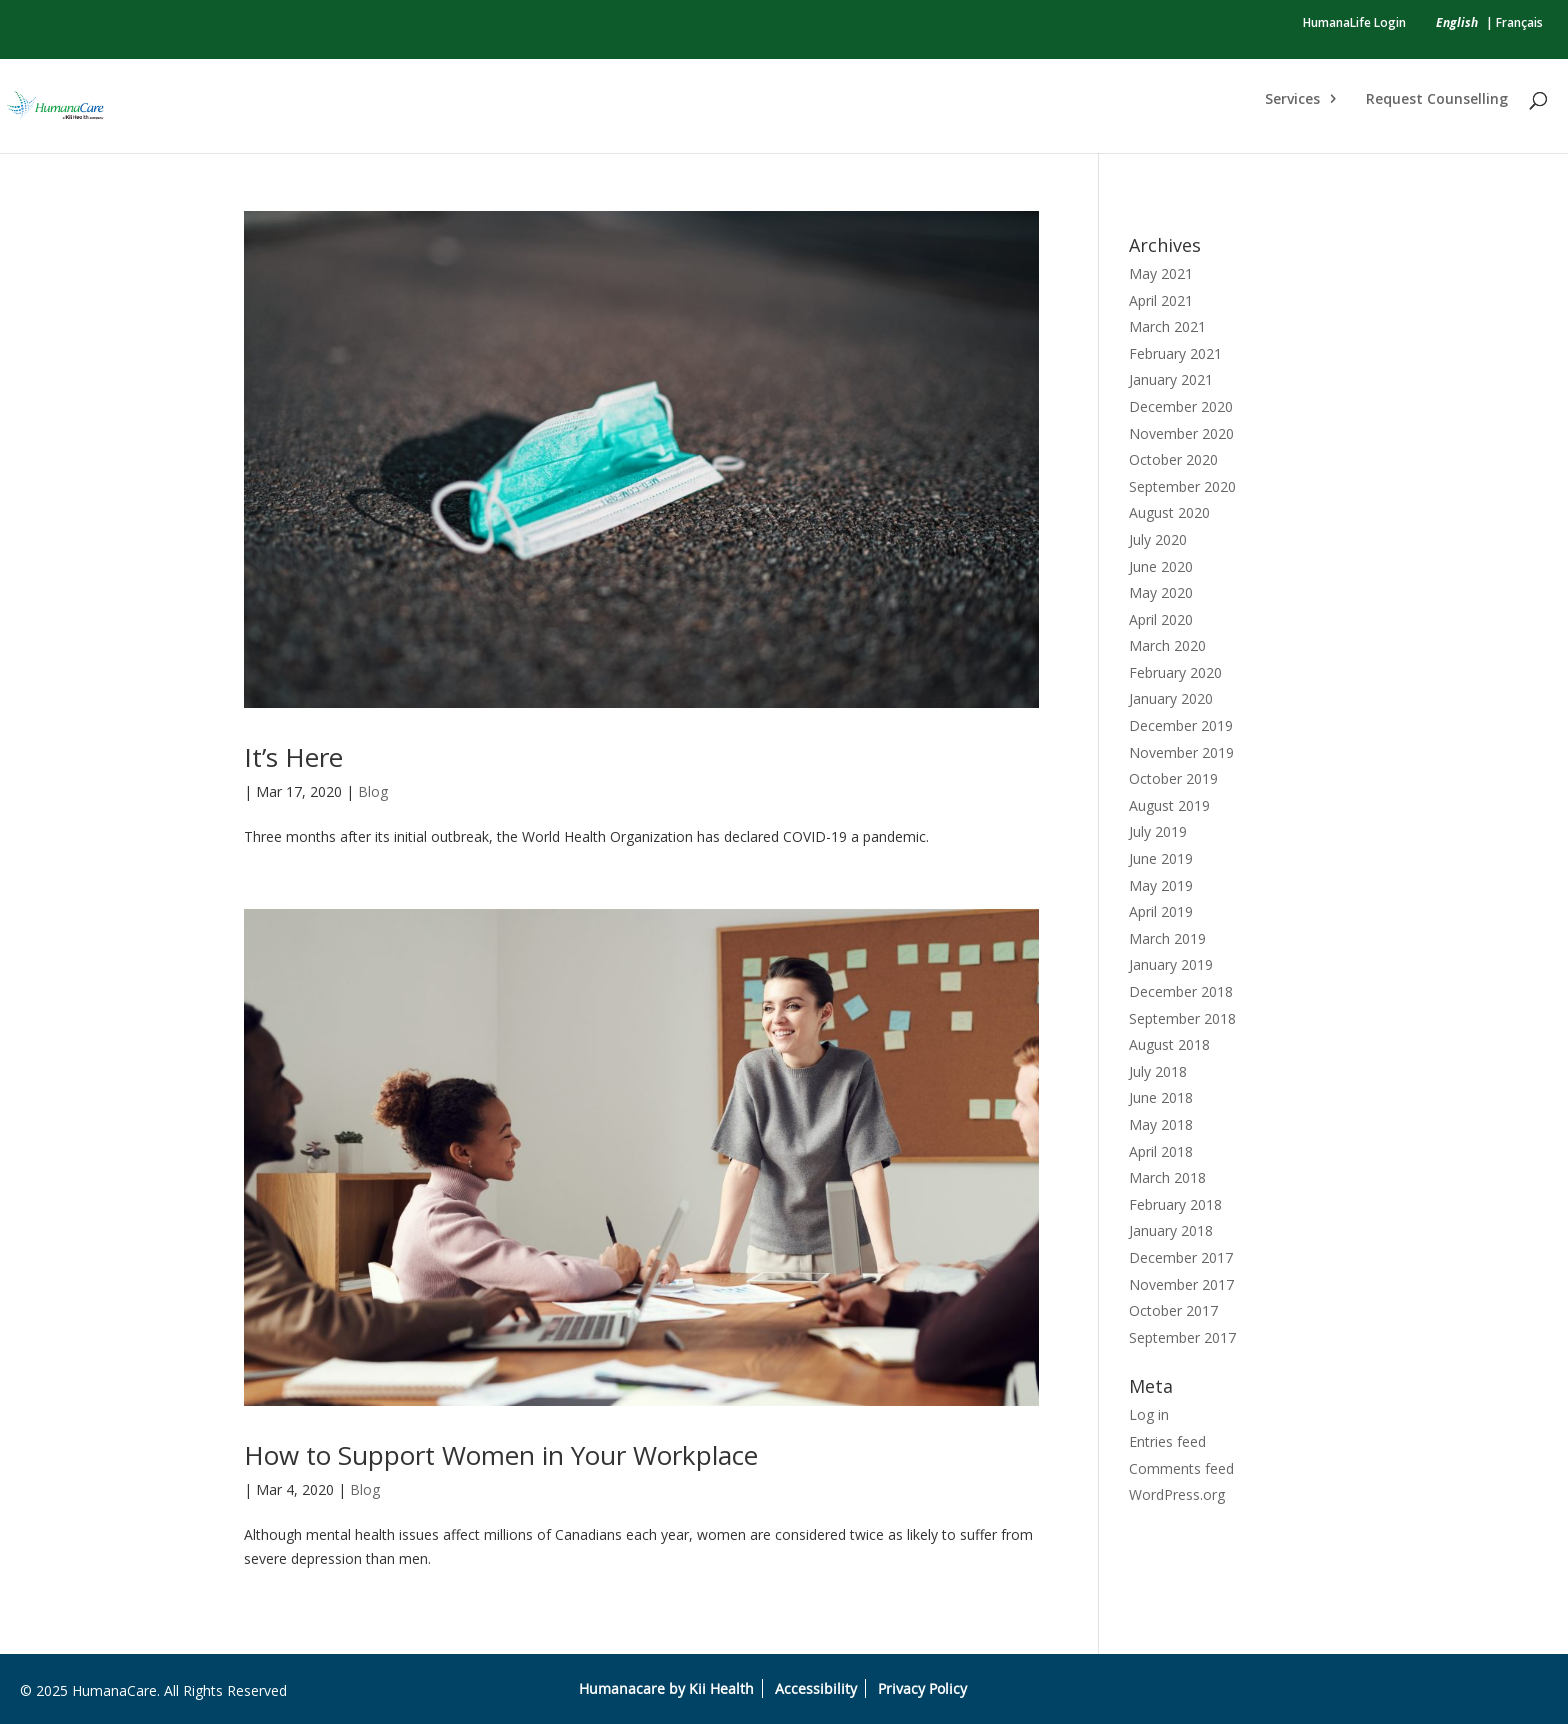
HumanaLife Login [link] (1354, 22)
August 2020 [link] (1169, 512)
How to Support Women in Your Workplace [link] (501, 1455)
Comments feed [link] (1181, 1468)
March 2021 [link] (1167, 326)
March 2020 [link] (1167, 645)
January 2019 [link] (1171, 964)
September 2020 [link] (1182, 486)
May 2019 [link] (1161, 885)
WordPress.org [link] (1177, 1494)
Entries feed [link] (1167, 1441)
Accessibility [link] (816, 1688)
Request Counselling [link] (1437, 100)
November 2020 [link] (1181, 433)
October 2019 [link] (1173, 778)
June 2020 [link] (1161, 566)
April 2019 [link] (1161, 911)
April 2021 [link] (1161, 300)
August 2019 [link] (1169, 805)
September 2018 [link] (1182, 1018)
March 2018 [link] (1167, 1177)
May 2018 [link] (1161, 1124)
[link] (1457, 22)
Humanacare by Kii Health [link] (666, 1688)
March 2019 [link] (1167, 938)
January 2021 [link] (1171, 379)
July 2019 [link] (1158, 831)
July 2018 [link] (1158, 1071)
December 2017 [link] (1181, 1257)
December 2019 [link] (1181, 725)
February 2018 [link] (1175, 1204)
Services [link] (1292, 100)
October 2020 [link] (1173, 459)
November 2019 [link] (1181, 752)
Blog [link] (373, 791)
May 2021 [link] (1161, 273)
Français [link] (1519, 22)
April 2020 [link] (1161, 619)
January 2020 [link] (1171, 698)
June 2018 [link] (1161, 1097)
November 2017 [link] (1181, 1284)
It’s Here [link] (293, 757)
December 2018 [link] (1181, 991)
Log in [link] (1149, 1414)
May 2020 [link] (1161, 592)
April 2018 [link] (1161, 1151)
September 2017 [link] (1182, 1337)
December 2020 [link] (1181, 406)
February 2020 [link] (1175, 672)
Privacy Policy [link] (922, 1688)
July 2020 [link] (1158, 539)
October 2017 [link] (1173, 1310)
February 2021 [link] (1175, 353)
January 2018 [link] (1171, 1230)
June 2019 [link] (1161, 858)
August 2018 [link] (1169, 1044)
